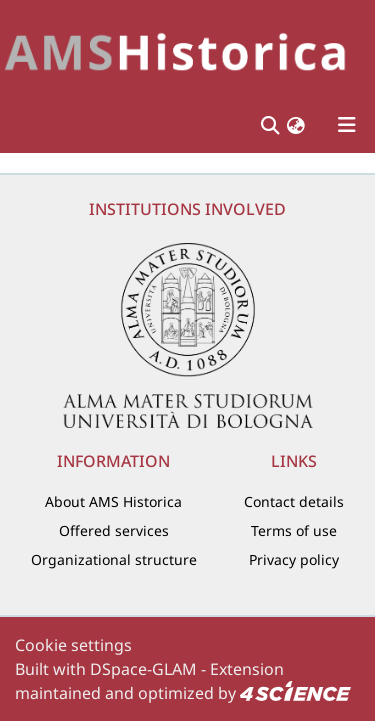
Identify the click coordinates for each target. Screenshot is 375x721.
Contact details (294, 501)
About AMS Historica (113, 501)
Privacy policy (294, 559)
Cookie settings (73, 645)
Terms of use (294, 530)
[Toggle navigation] (347, 125)
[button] (296, 125)
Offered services (114, 530)
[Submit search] (269, 125)
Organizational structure (114, 559)
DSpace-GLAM (143, 669)
